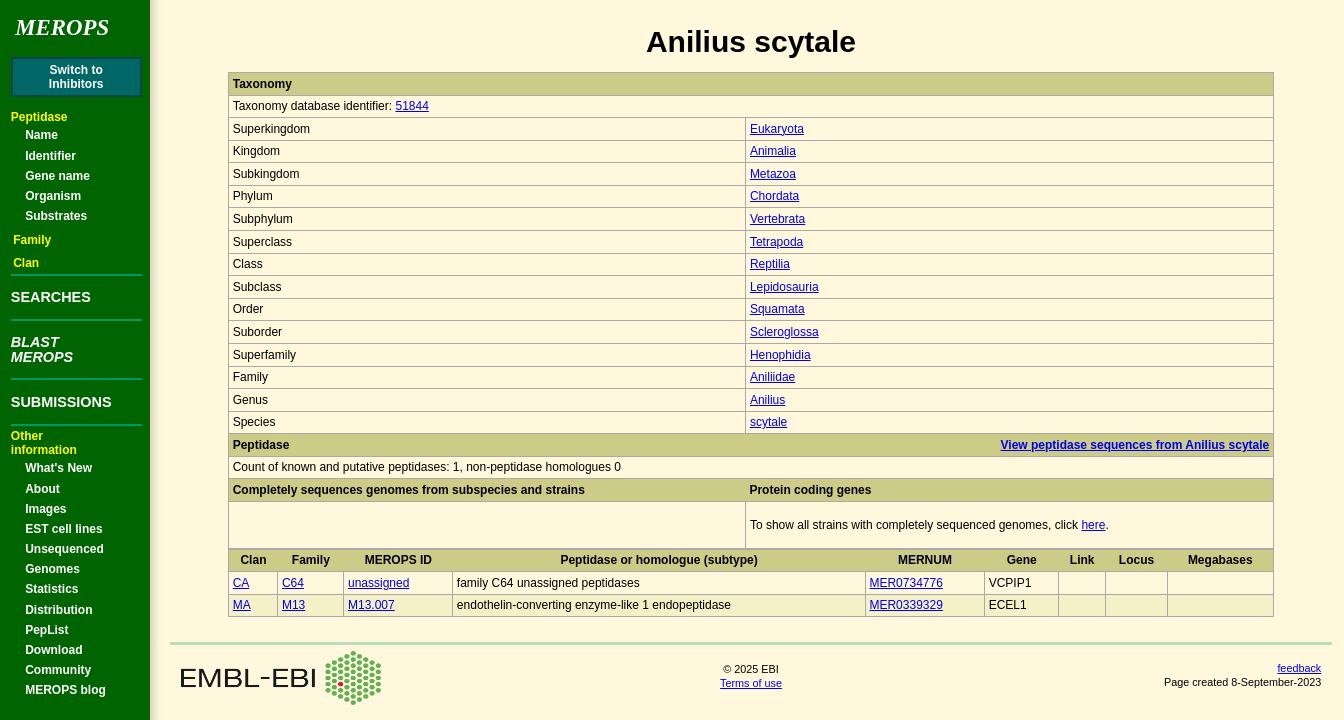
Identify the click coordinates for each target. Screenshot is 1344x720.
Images (45, 509)
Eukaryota (777, 129)
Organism (53, 196)
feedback (1299, 668)
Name (41, 135)
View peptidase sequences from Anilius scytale (1135, 445)
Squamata (777, 309)
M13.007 (371, 605)
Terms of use (751, 683)
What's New (58, 468)
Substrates (56, 216)
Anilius (767, 400)
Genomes (52, 569)
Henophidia (780, 355)
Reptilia (770, 264)
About (42, 489)
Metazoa (773, 174)
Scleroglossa (784, 332)
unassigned (378, 583)
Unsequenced (64, 549)
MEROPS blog (65, 690)
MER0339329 (905, 605)
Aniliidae (772, 377)
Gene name (57, 176)
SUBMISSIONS (61, 402)
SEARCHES (51, 297)
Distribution (58, 610)
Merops (62, 27)
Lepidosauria (784, 287)
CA (241, 583)
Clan (26, 263)
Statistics (51, 589)
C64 (293, 583)
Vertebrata (777, 219)
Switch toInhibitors (76, 77)
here (1093, 525)
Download (53, 650)
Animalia (773, 151)
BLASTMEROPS (42, 349)
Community (58, 670)
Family (32, 240)
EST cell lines (63, 529)
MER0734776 (905, 583)
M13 (293, 605)
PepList (46, 630)
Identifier (50, 156)
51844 (411, 106)
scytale (768, 422)
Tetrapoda (776, 242)
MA (242, 605)
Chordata (774, 196)
